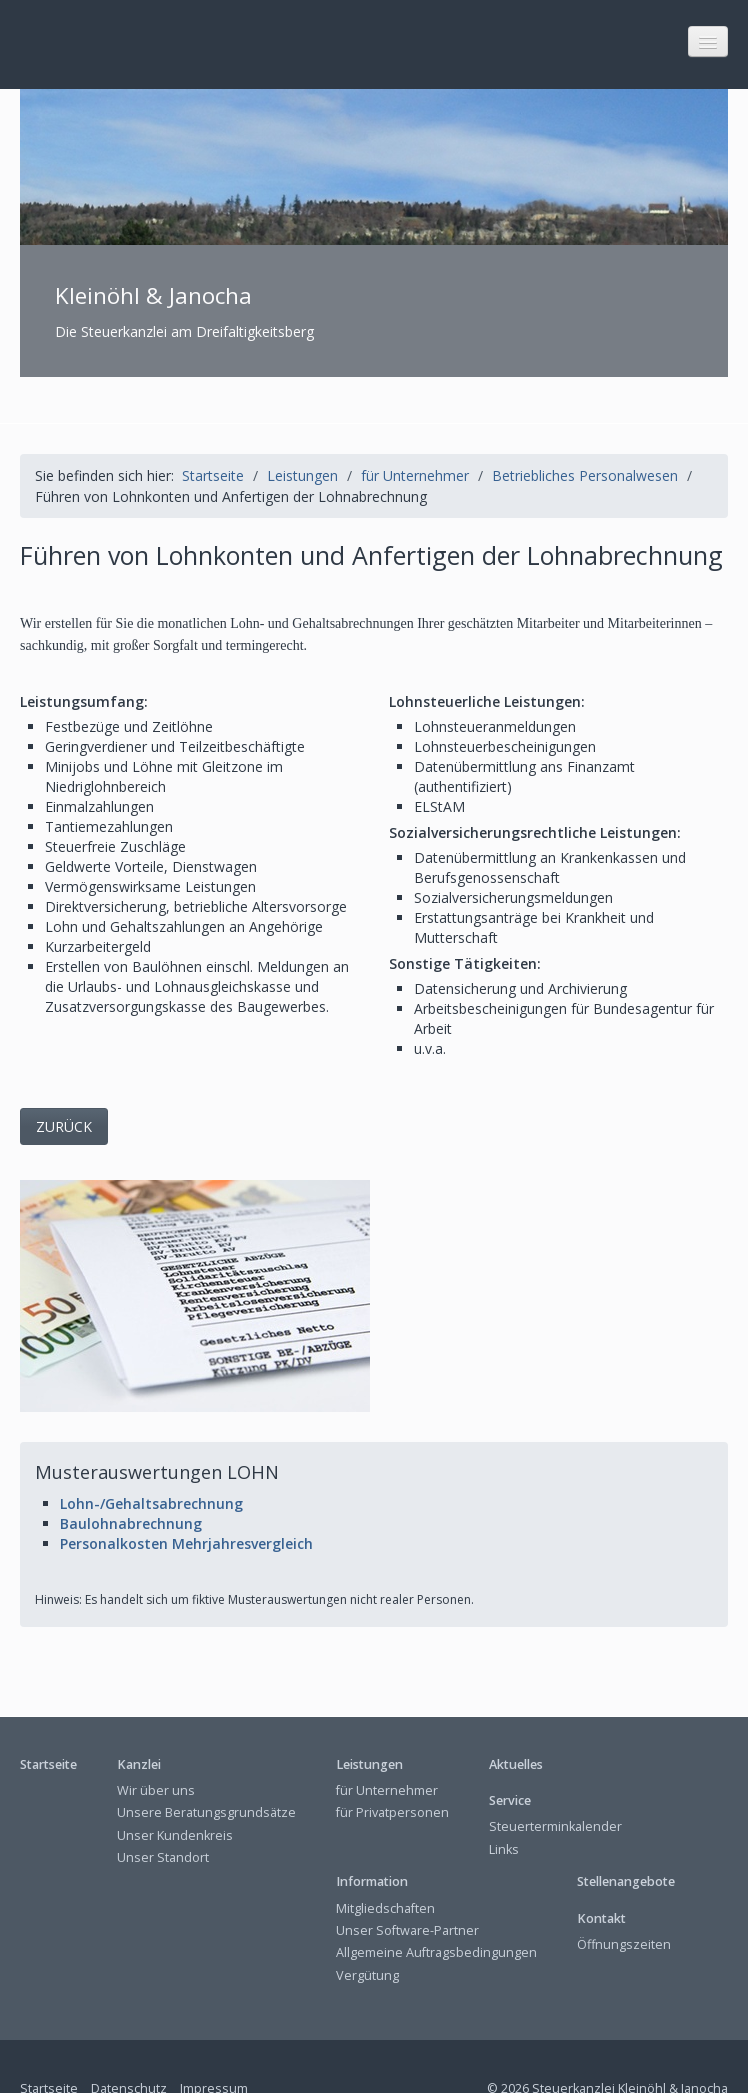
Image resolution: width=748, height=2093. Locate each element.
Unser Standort (163, 1811)
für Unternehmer (387, 1744)
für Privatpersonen (392, 1767)
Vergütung (367, 1929)
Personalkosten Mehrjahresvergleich (186, 1497)
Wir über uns (156, 1744)
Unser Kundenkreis (175, 1789)
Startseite (213, 429)
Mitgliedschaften (385, 1862)
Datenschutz (129, 2042)
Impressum (214, 2042)
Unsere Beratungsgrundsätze (206, 1767)
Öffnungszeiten (624, 1898)
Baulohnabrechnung (131, 1477)
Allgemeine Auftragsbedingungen (436, 1906)
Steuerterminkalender (555, 1781)
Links (504, 1803)
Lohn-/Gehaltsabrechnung (151, 1457)
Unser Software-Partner (407, 1884)
